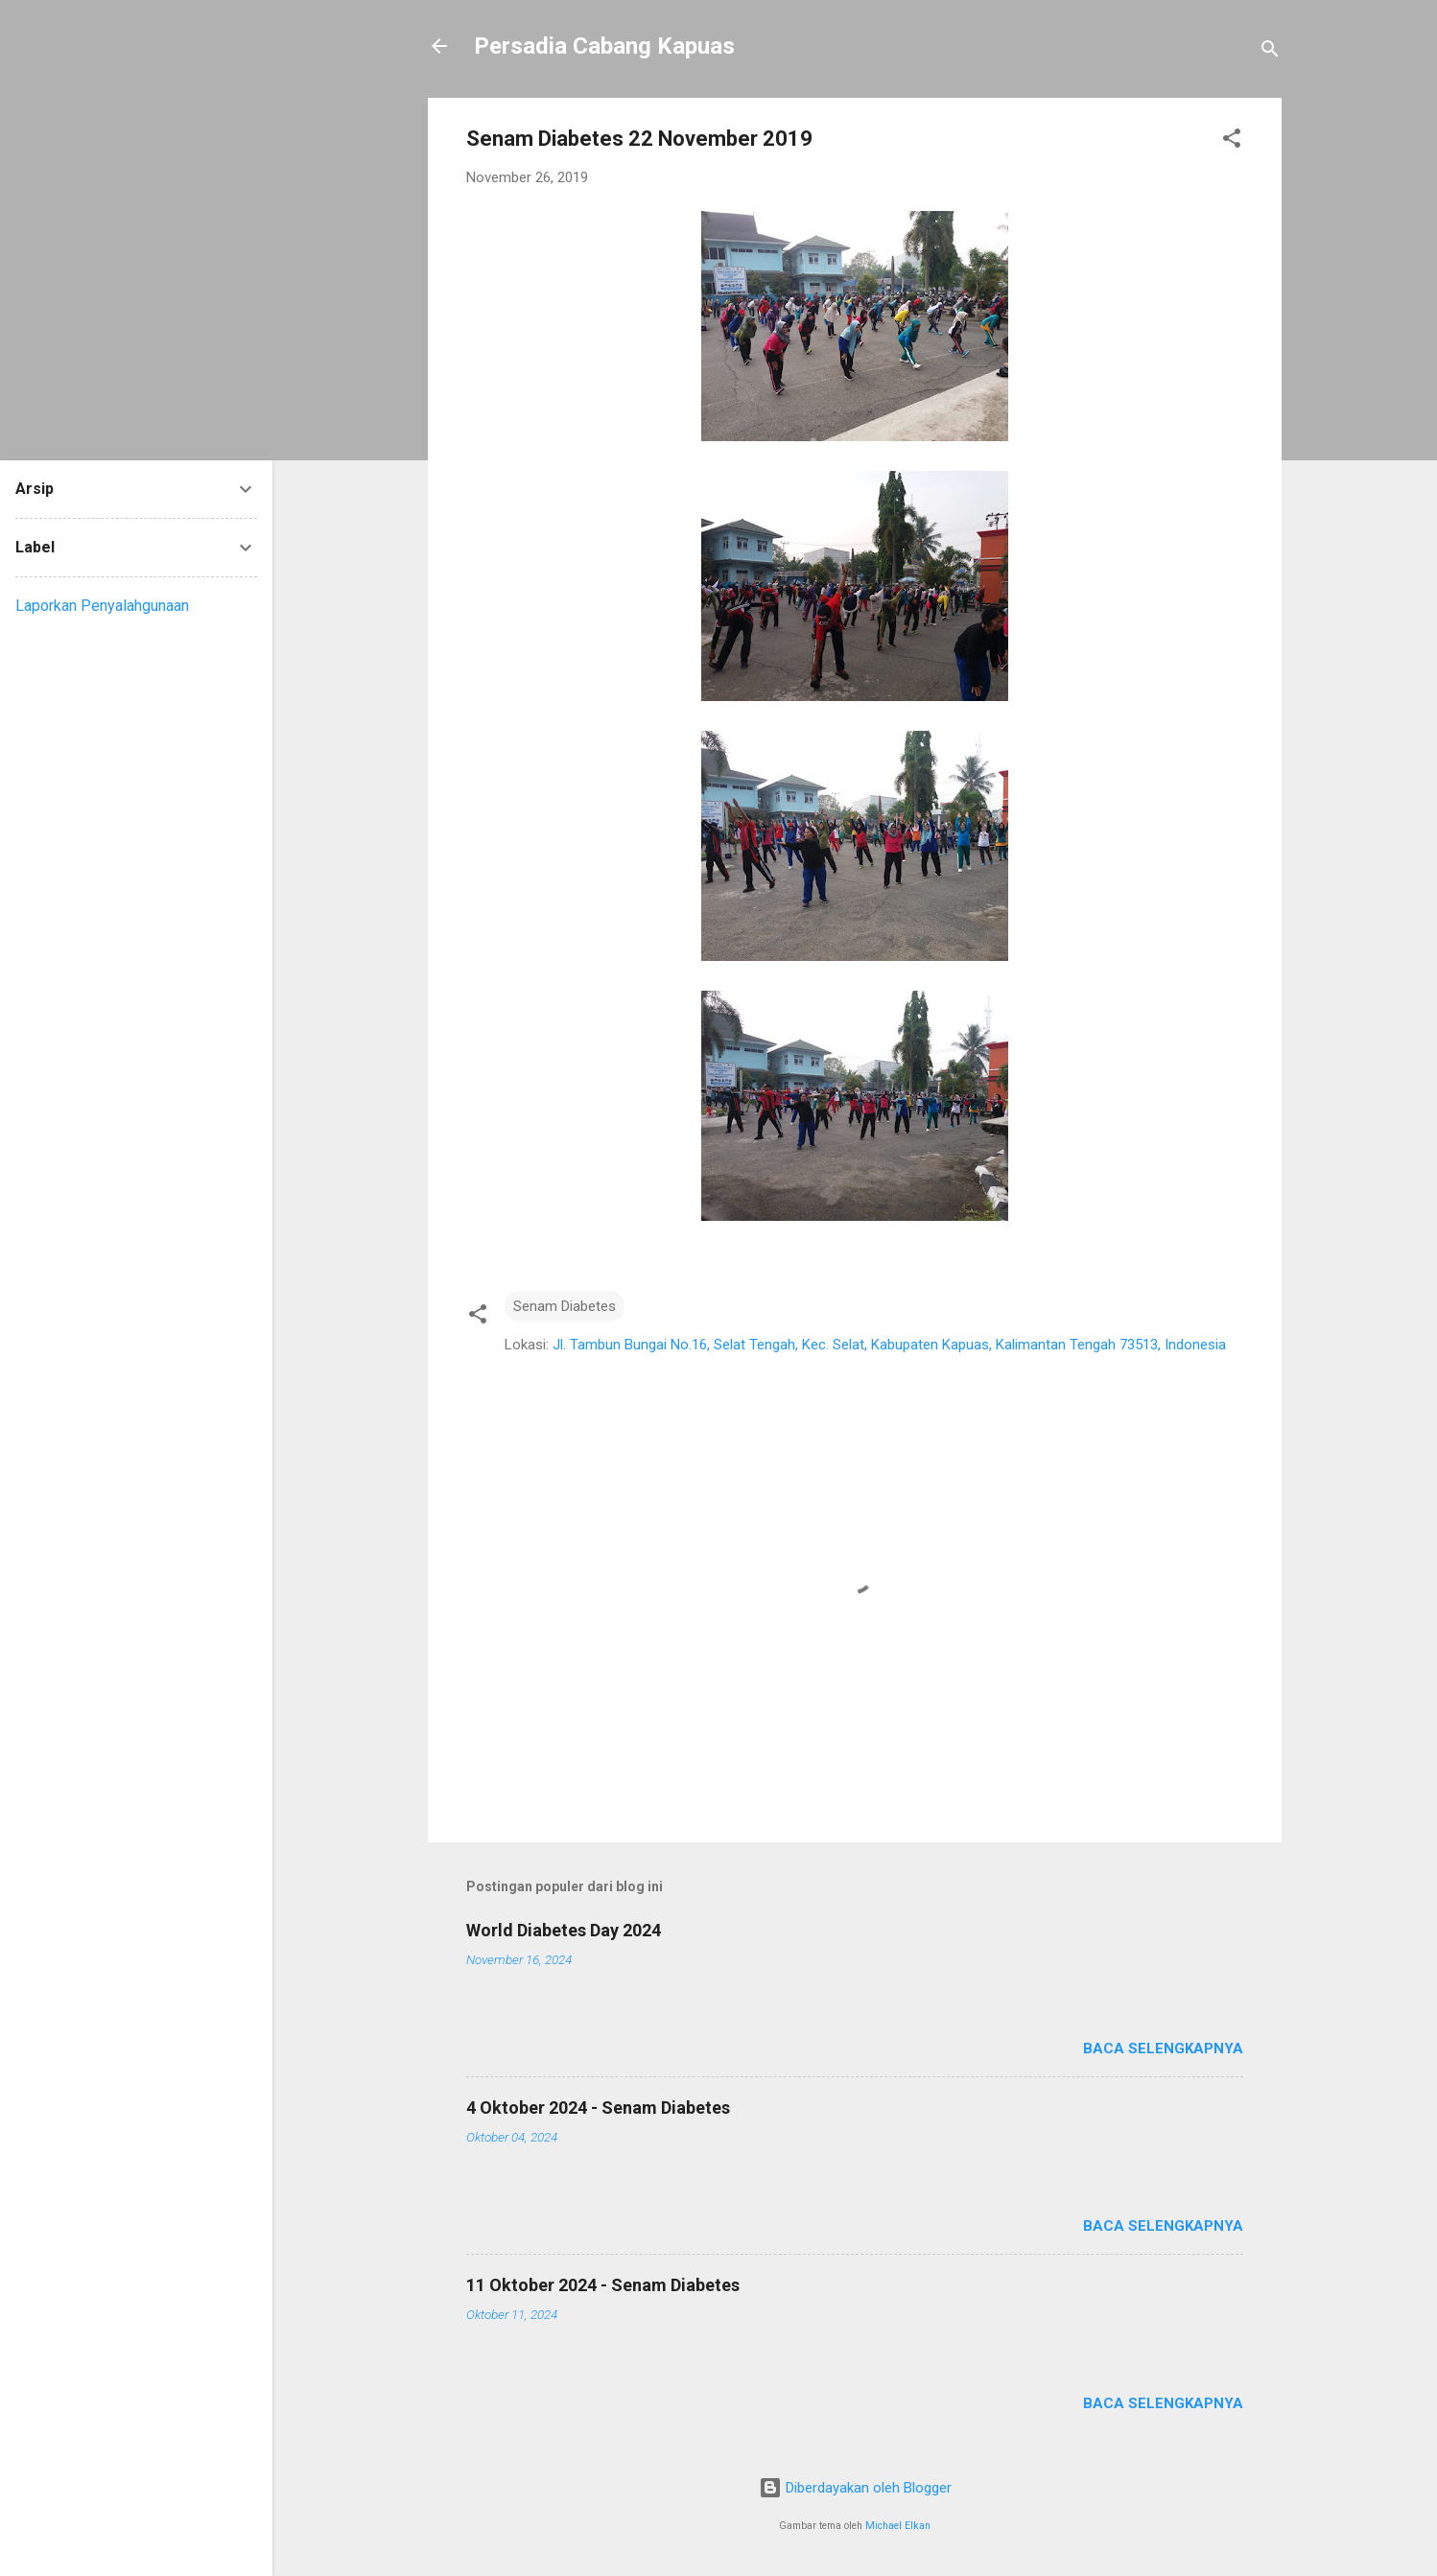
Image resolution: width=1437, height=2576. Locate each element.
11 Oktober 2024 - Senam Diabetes (603, 2285)
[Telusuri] (1270, 52)
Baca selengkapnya (1163, 2048)
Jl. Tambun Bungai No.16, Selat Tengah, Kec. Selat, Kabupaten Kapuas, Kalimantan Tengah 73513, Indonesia (889, 1344)
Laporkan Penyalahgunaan (102, 606)
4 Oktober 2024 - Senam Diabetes (598, 2107)
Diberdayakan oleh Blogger (855, 2487)
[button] (1231, 141)
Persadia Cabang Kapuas (604, 46)
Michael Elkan (898, 2525)
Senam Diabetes (564, 1306)
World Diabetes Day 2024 (563, 1930)
